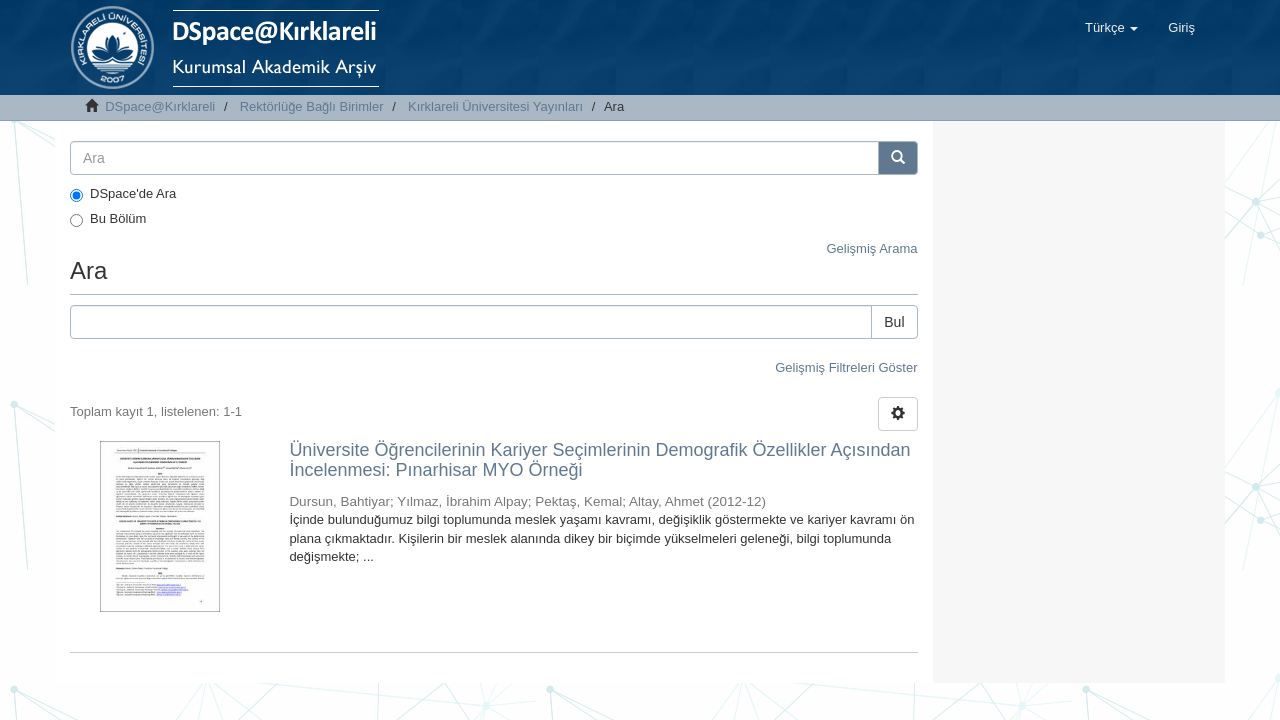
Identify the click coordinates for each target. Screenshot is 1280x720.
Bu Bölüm (108, 219)
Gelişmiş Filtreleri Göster (846, 367)
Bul (894, 322)
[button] (1111, 28)
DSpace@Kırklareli (160, 106)
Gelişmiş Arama (871, 248)
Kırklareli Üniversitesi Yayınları (495, 106)
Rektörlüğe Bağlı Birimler (312, 106)
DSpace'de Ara (123, 194)
